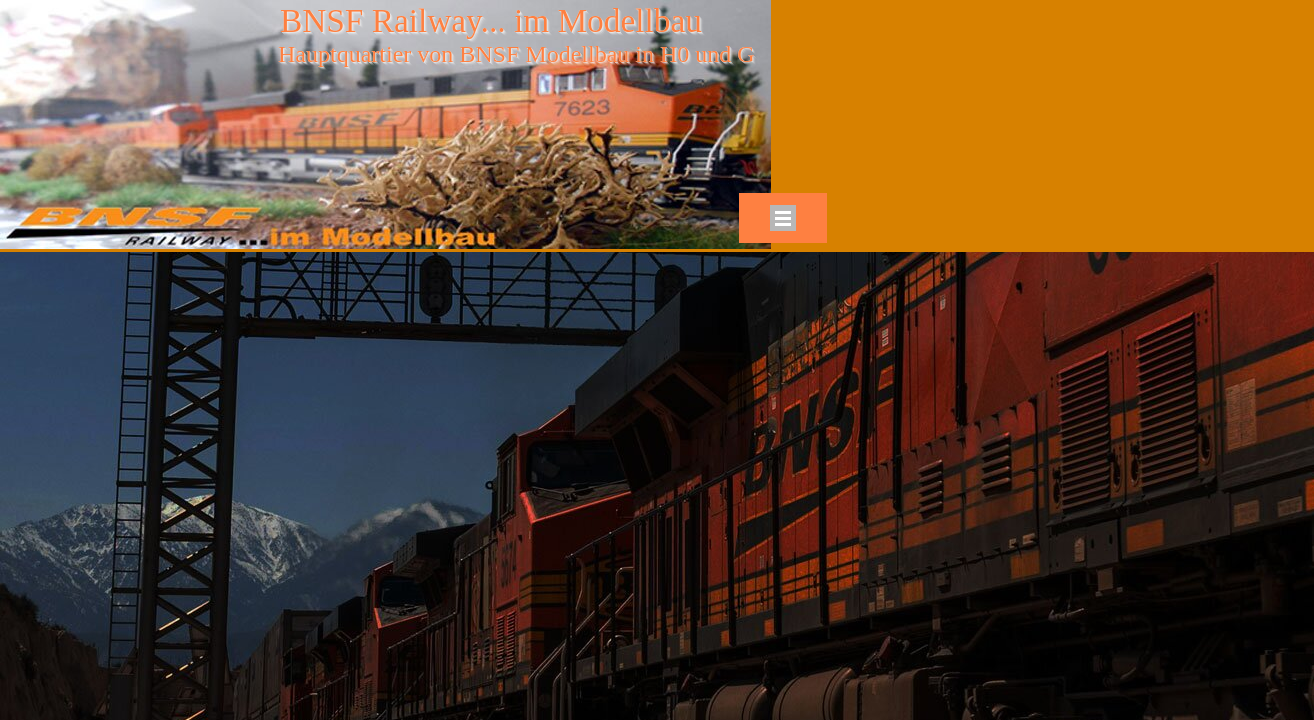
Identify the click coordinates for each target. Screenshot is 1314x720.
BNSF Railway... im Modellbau (491, 20)
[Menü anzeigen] (783, 218)
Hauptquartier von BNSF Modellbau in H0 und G (516, 54)
